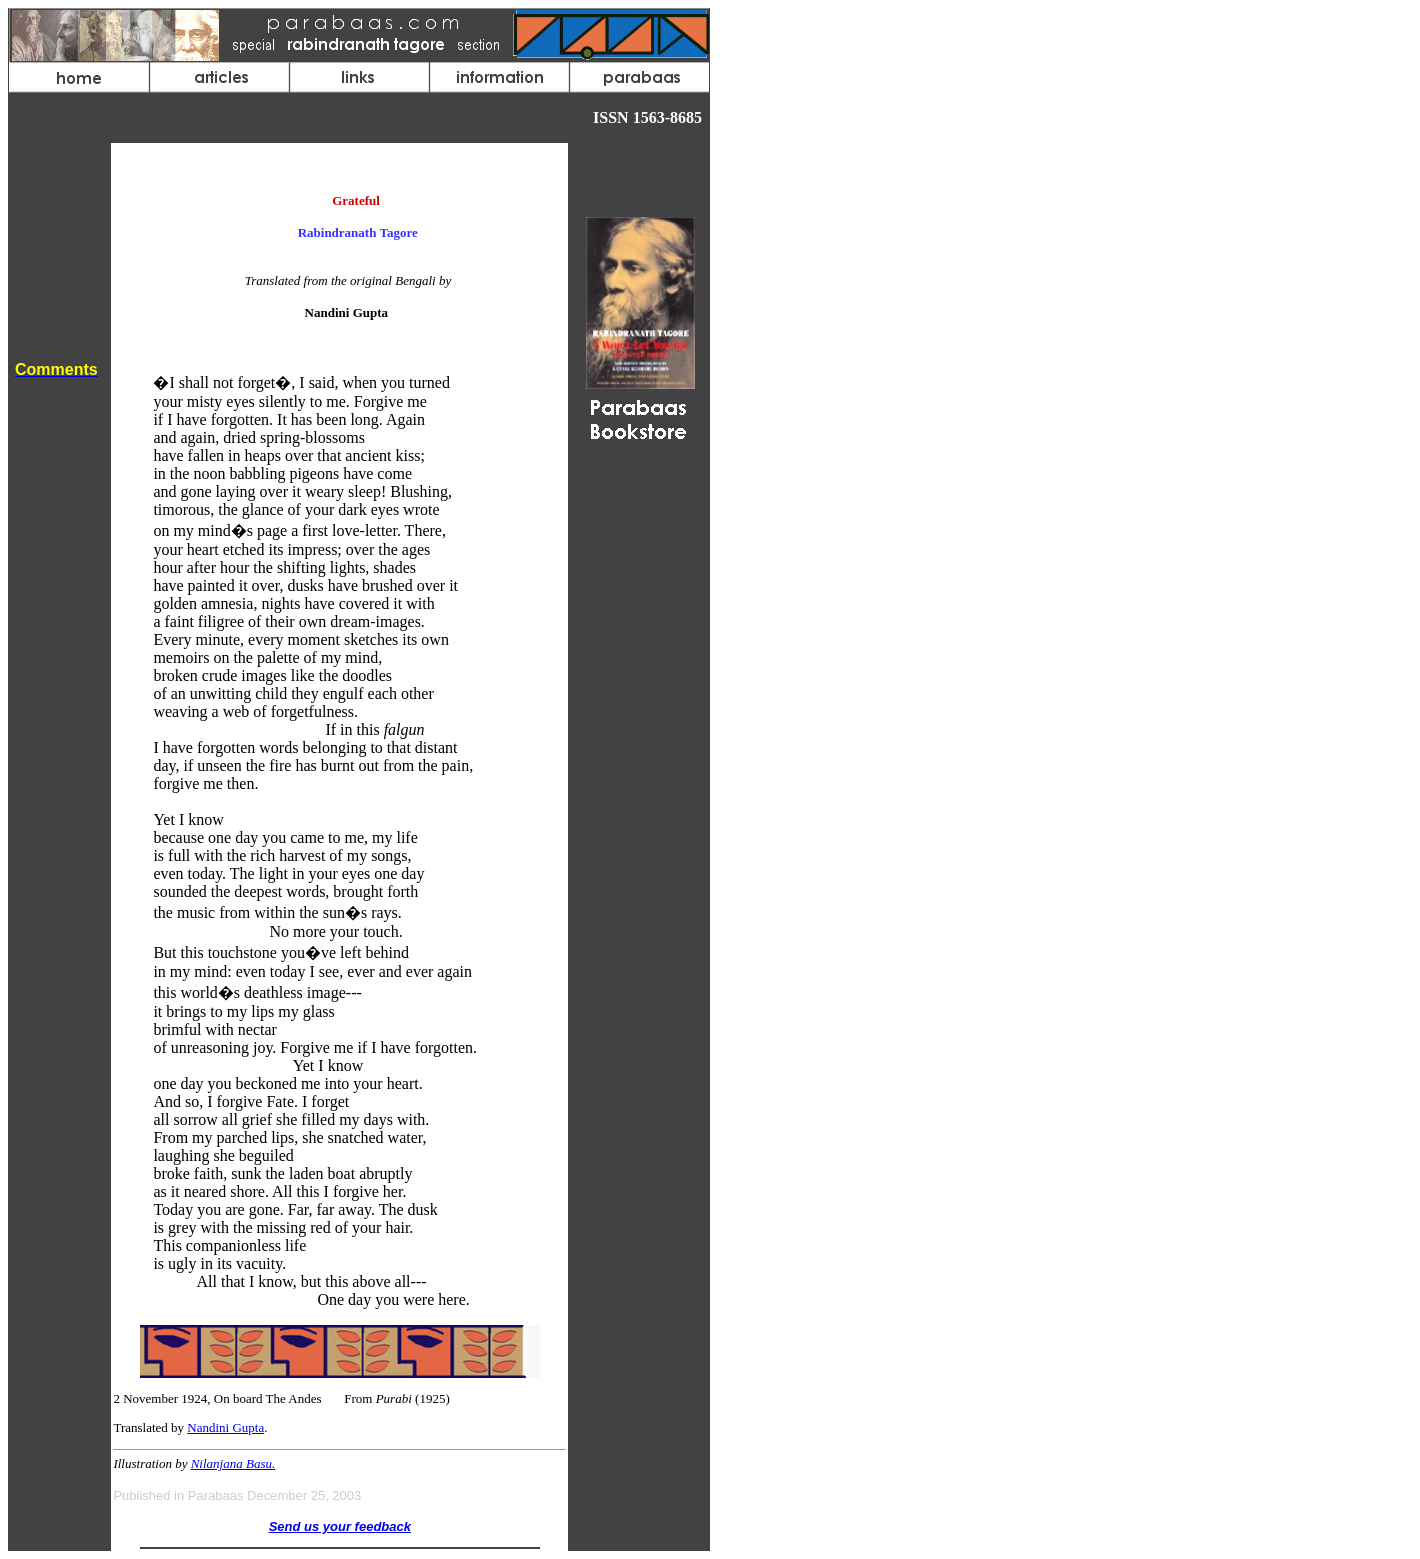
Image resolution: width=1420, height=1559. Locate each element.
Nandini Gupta (225, 1427)
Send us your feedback (340, 1526)
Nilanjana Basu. (233, 1463)
